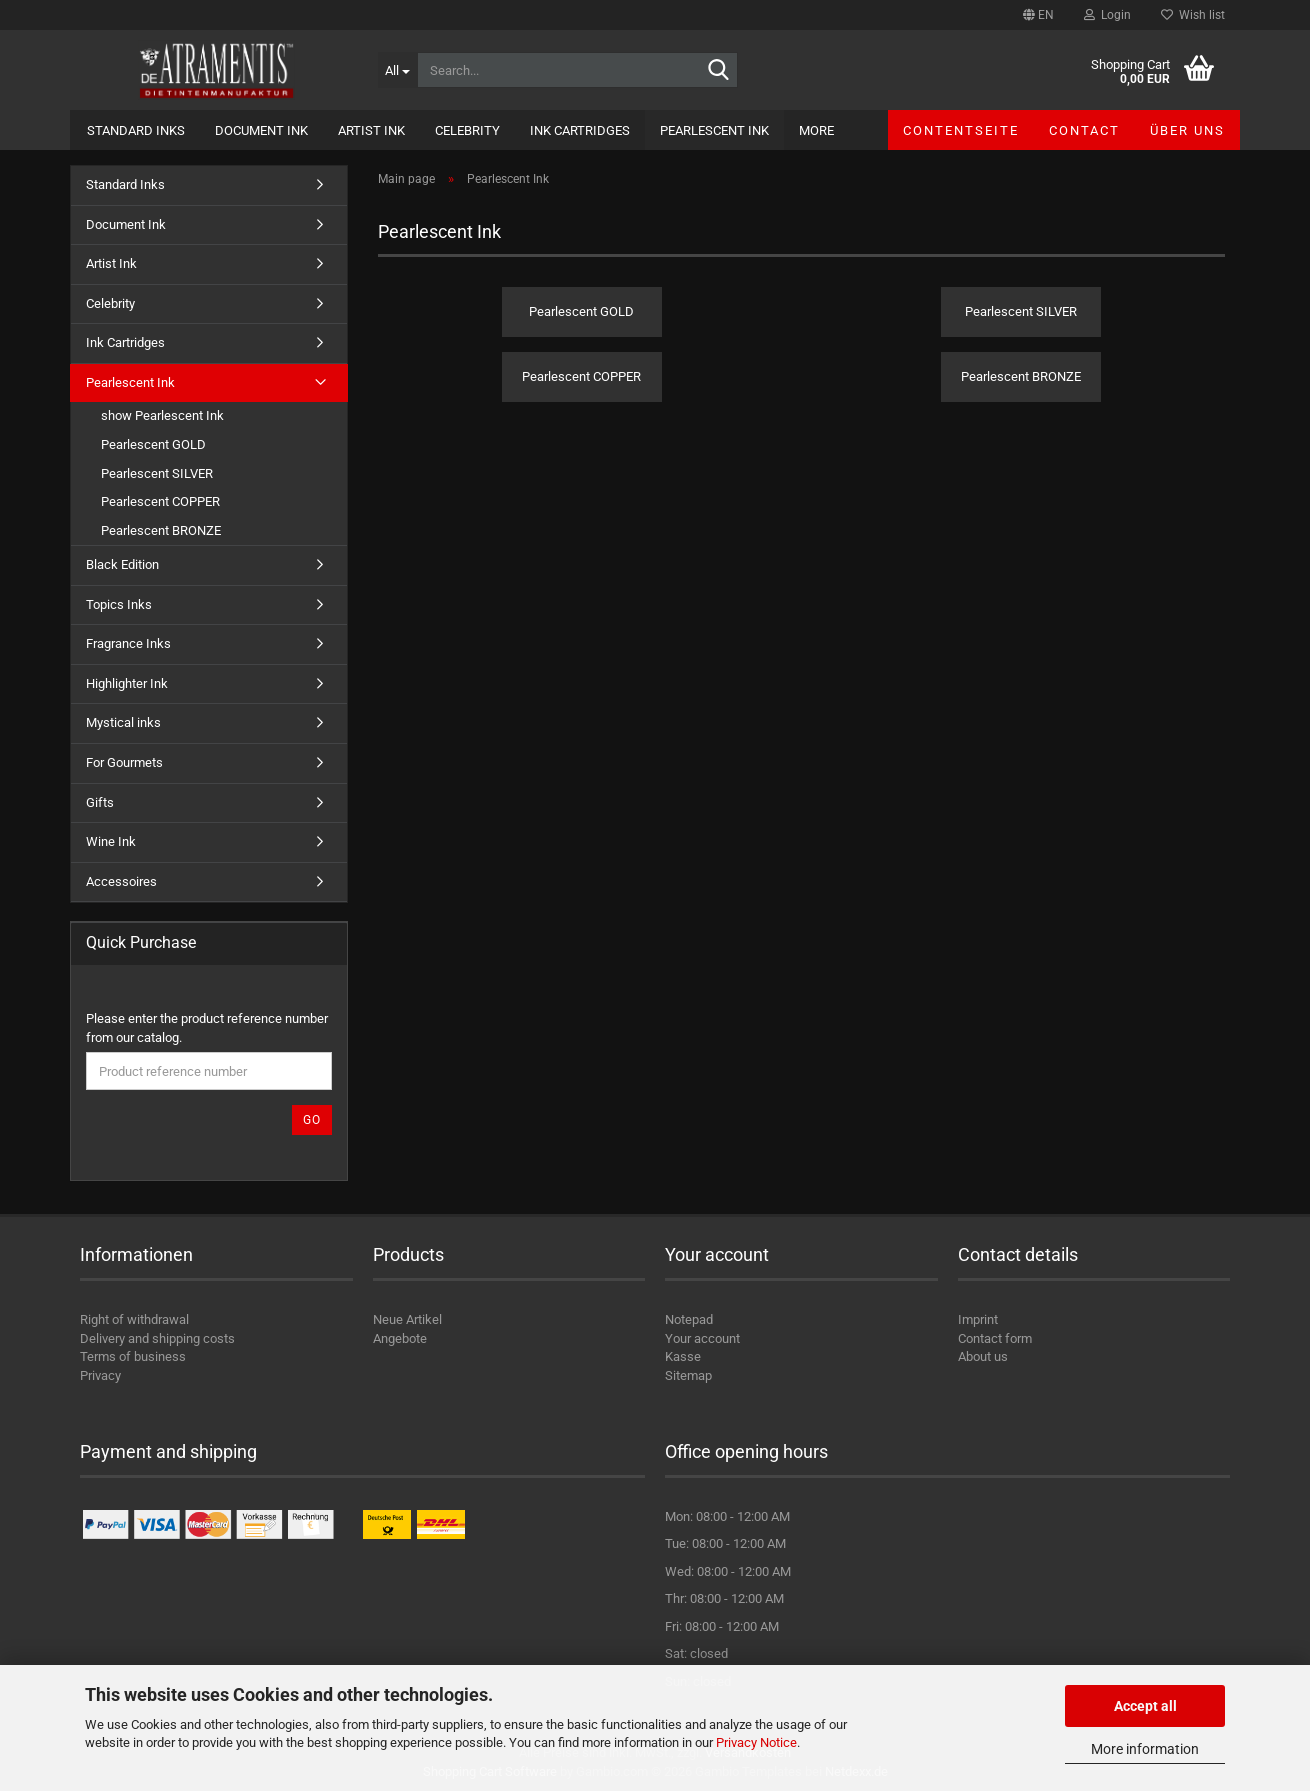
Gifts (100, 802)
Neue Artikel (407, 1319)
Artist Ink (371, 130)
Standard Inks (136, 130)
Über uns (1187, 130)
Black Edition (122, 564)
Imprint (978, 1319)
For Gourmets (124, 762)
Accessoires (121, 881)
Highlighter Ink (127, 683)
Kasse (683, 1356)
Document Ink (261, 130)
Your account (702, 1338)
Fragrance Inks (128, 643)
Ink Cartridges (580, 130)
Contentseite (961, 130)
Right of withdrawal (134, 1319)
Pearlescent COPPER (160, 501)
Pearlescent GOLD (153, 444)
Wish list (1193, 15)
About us (983, 1356)
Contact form (995, 1338)
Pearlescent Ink (714, 130)
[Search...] (397, 70)
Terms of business (133, 1356)
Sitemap (688, 1375)
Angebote (400, 1338)
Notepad (689, 1319)
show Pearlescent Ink (162, 415)
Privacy (100, 1375)
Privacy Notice (756, 1742)
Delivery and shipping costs (157, 1338)
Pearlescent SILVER (157, 473)
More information (1145, 1749)
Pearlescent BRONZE (161, 530)
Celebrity (467, 130)
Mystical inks (123, 722)
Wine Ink (111, 841)
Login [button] (1107, 15)
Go (312, 1120)
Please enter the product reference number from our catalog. (207, 1028)
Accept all (1145, 1706)
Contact (1084, 130)
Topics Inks (119, 604)
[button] (1038, 15)
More (816, 130)
